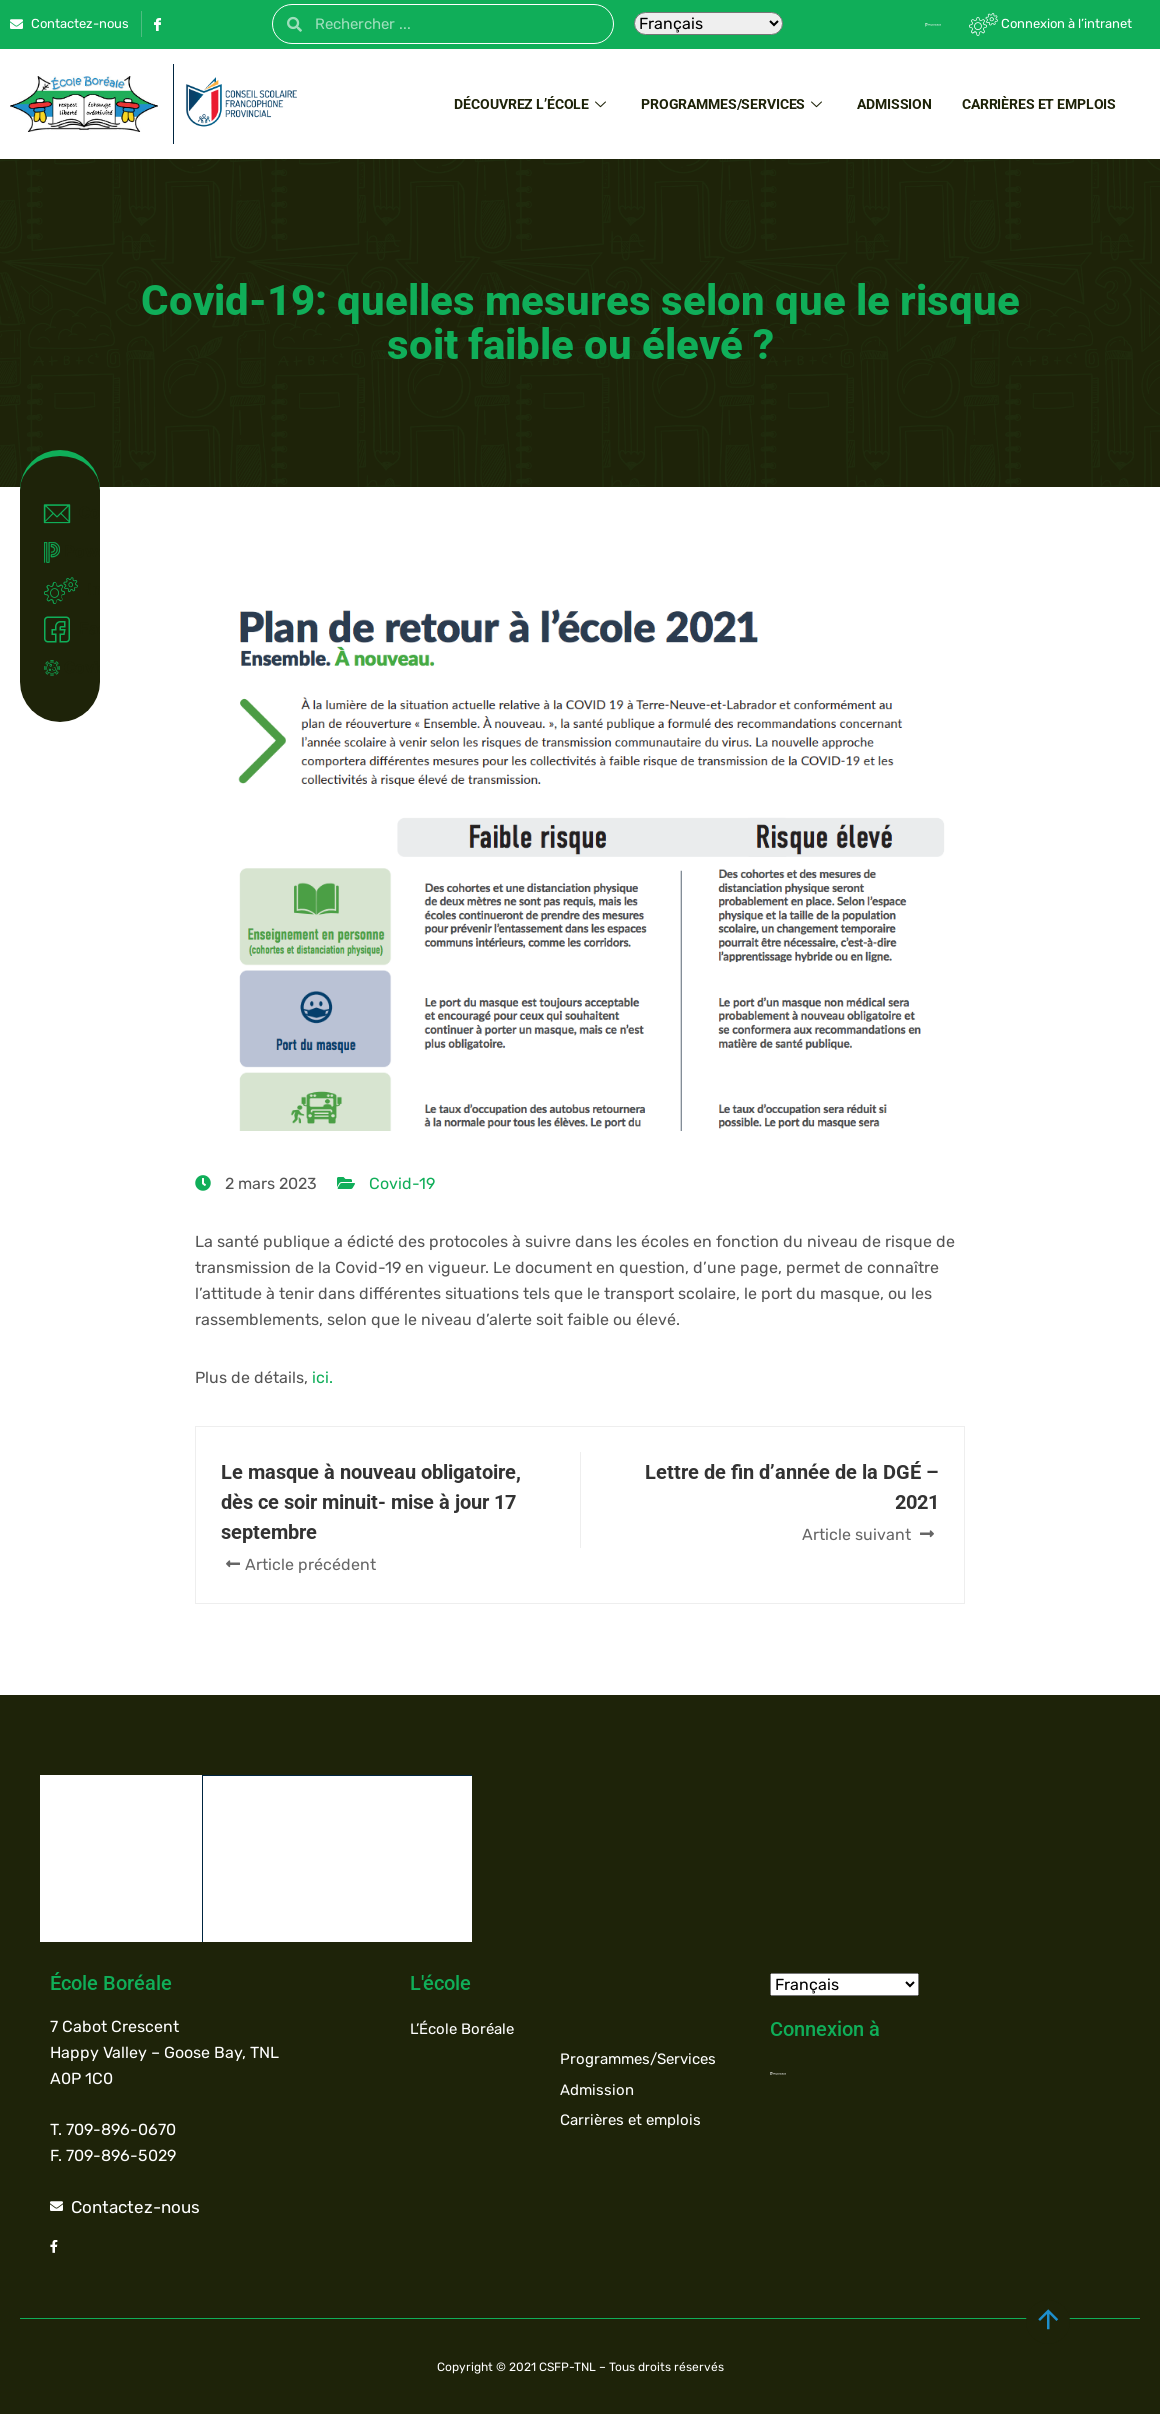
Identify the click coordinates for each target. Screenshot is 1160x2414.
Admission (894, 104)
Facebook (64, 630)
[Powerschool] (898, 24)
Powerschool (64, 552)
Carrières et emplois (1039, 104)
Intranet (64, 591)
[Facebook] (157, 24)
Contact (64, 514)
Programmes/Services (734, 104)
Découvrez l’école (532, 104)
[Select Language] (708, 23)
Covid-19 (64, 667)
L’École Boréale (462, 2028)
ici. (322, 1377)
